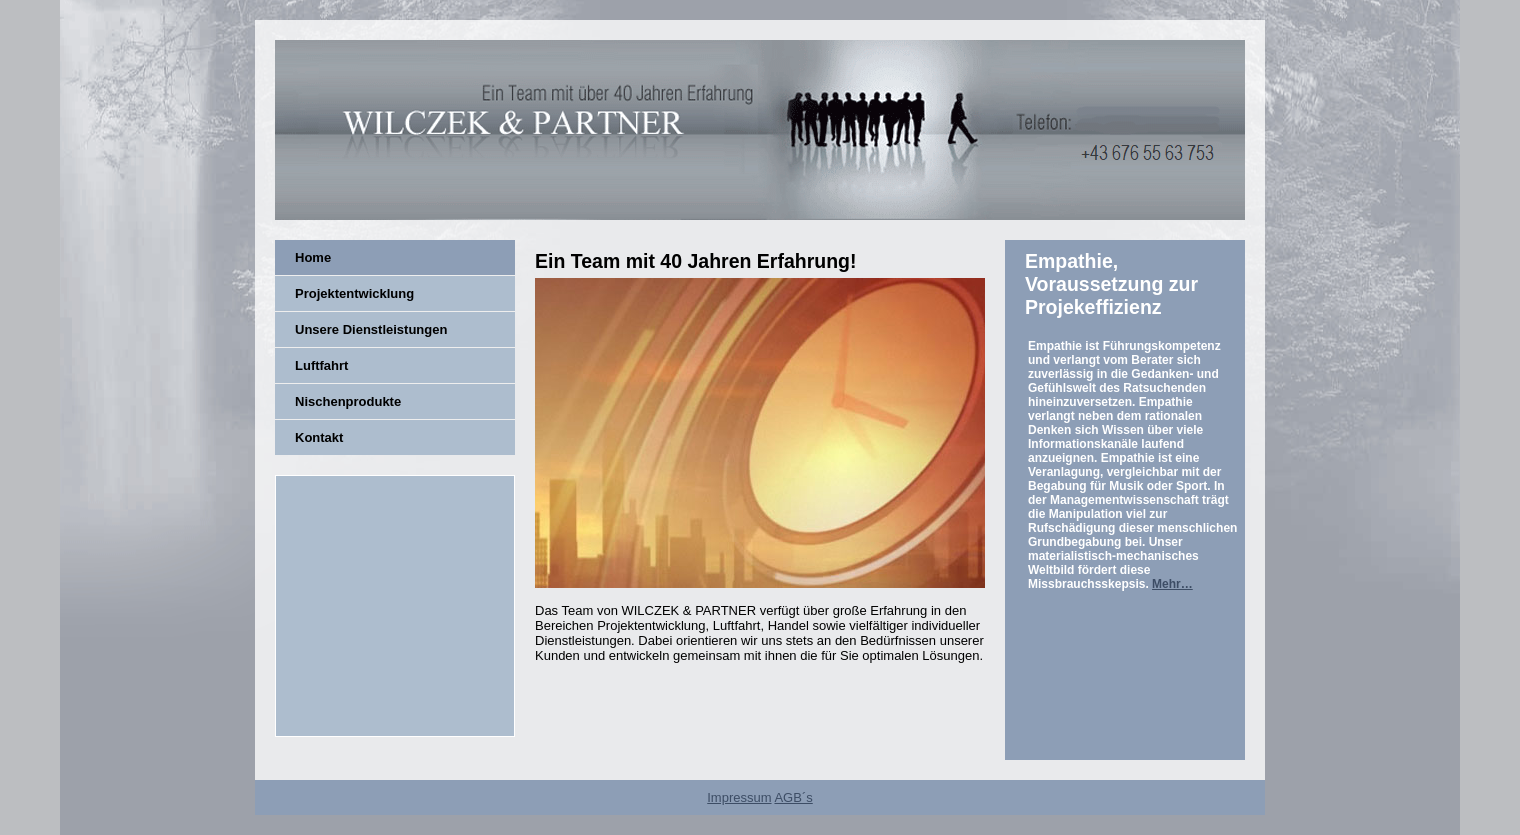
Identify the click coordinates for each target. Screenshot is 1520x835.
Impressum (739, 797)
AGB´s (793, 797)
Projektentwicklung (354, 293)
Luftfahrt (321, 365)
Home (313, 257)
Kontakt (319, 437)
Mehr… (1172, 584)
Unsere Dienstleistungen (371, 329)
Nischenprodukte (348, 401)
